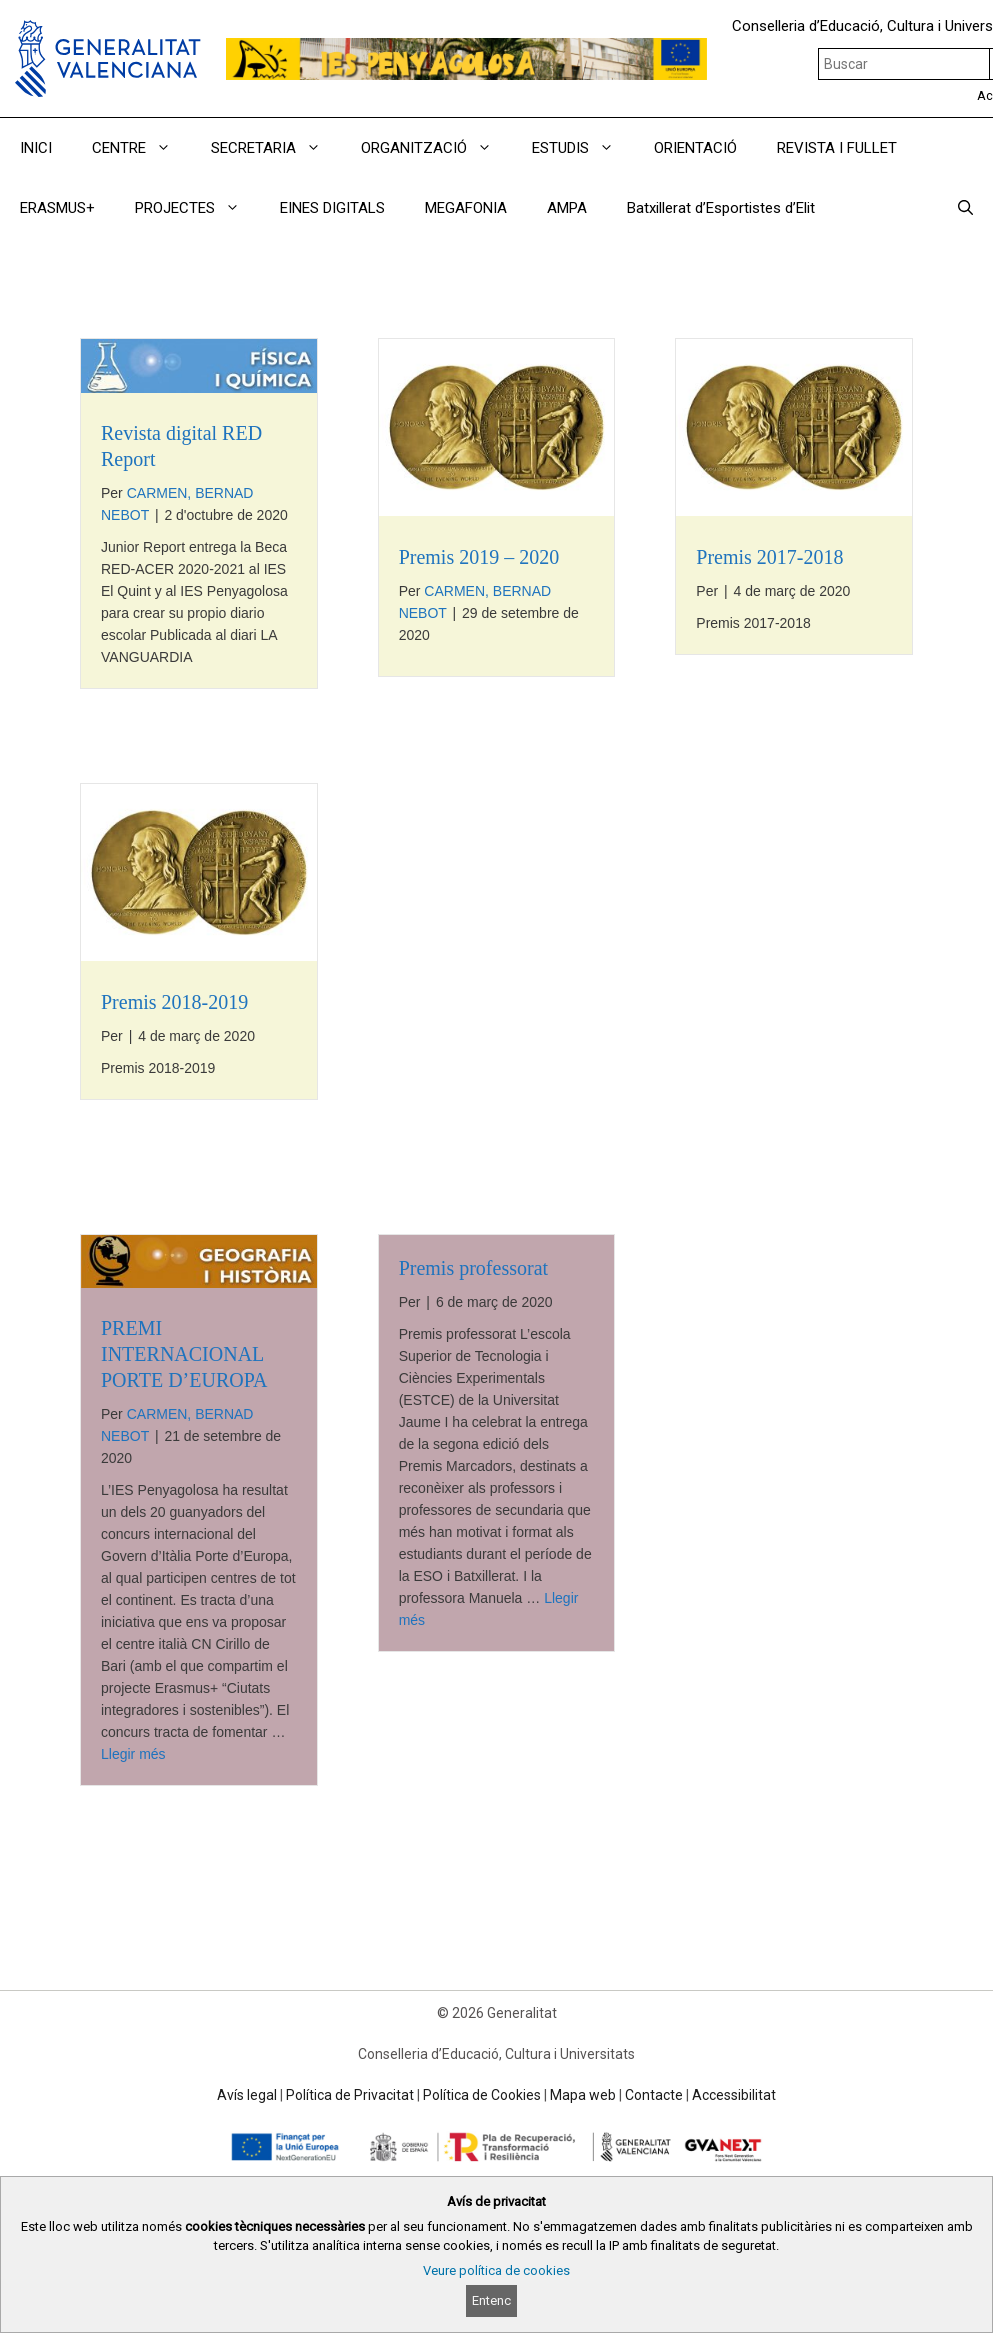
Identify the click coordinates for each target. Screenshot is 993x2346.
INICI (36, 148)
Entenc (491, 2300)
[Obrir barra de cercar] (965, 208)
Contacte (654, 2095)
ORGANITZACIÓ (436, 148)
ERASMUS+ (57, 208)
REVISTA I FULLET (837, 148)
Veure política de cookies (496, 2270)
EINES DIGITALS (332, 208)
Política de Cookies (482, 2095)
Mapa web (583, 2095)
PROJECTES (197, 208)
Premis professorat (473, 1268)
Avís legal (247, 2095)
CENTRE (141, 148)
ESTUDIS (583, 148)
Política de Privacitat (350, 2095)
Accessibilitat (734, 2095)
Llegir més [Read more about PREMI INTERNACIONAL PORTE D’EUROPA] (133, 1754)
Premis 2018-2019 (174, 1002)
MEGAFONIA (466, 208)
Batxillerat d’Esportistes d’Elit (721, 208)
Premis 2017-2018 (769, 557)
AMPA (567, 208)
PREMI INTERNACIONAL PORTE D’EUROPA (184, 1354)
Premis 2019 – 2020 (479, 557)
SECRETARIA (276, 148)
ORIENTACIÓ (695, 148)
